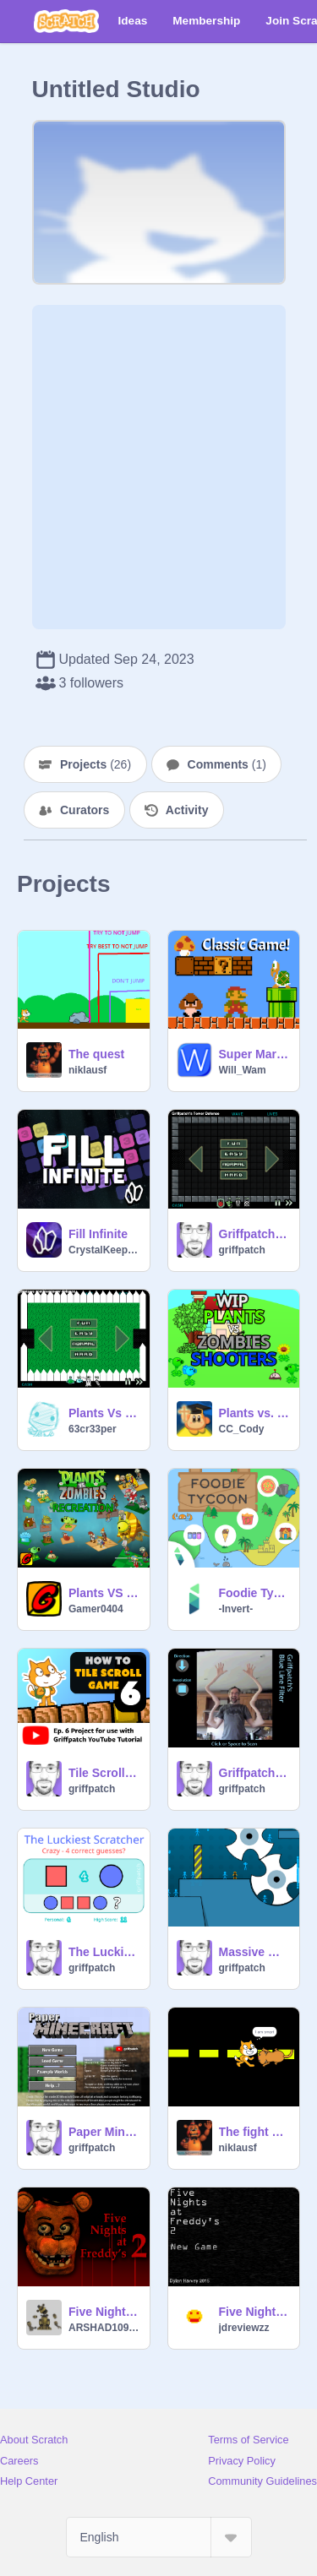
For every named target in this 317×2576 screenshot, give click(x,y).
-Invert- (236, 1609)
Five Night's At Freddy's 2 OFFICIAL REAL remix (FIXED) (254, 2311)
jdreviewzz (244, 2328)
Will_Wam (242, 1070)
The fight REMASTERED (254, 2132)
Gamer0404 (95, 1609)
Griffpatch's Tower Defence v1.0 (254, 1234)
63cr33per (92, 1429)
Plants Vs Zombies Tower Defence (103, 1413)
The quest (96, 1054)
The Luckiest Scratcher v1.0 (103, 1952)
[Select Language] (159, 2537)
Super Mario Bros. (254, 1054)
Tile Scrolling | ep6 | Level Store (103, 1773)
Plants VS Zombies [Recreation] (103, 1593)
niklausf (87, 1070)
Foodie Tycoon (254, 1593)
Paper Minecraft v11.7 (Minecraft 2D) (103, 2132)
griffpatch (242, 1250)
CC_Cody (242, 1429)
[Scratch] (66, 21)
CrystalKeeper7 (103, 1250)
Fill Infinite (98, 1234)
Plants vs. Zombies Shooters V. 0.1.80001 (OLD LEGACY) (254, 1413)
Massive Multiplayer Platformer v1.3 (254, 1952)
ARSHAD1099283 (103, 2328)
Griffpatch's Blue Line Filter (254, 1773)
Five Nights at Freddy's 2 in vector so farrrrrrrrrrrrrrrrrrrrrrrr (103, 2311)
